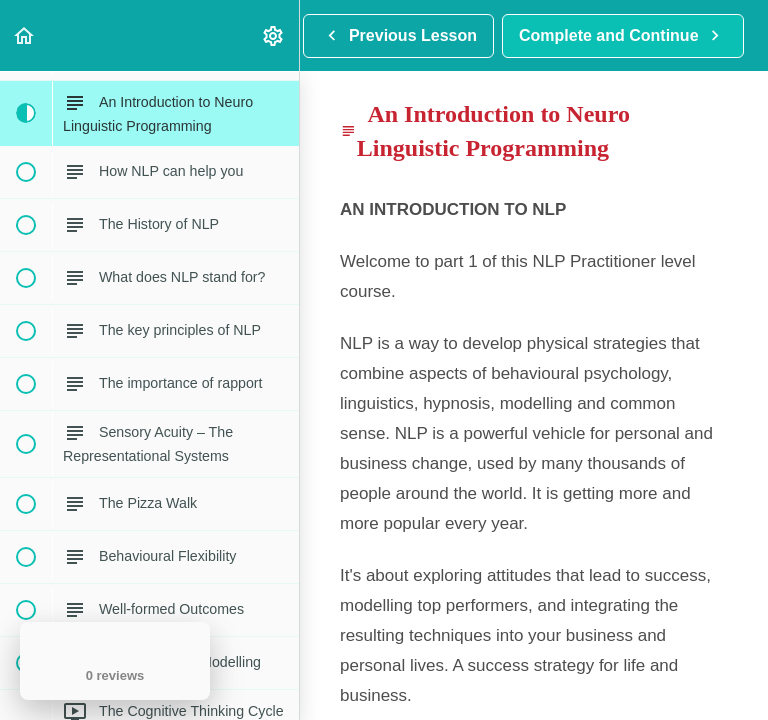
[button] (25, 35)
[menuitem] (274, 35)
